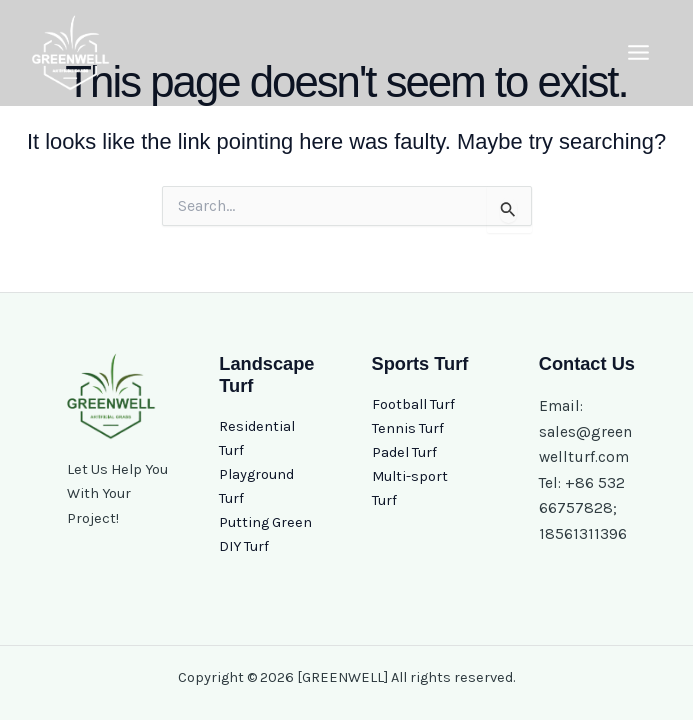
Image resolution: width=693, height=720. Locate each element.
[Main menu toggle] (638, 53)
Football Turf (413, 404)
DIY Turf (244, 546)
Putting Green (265, 522)
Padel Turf (404, 452)
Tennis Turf (408, 428)
